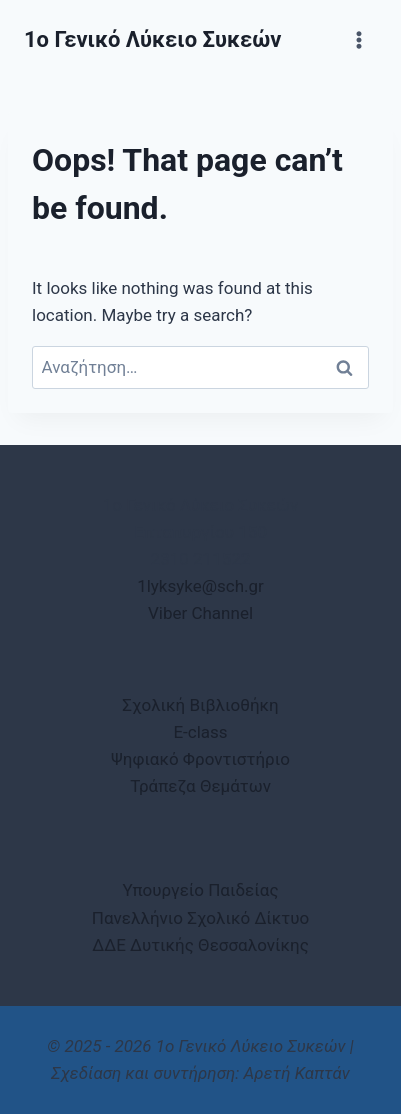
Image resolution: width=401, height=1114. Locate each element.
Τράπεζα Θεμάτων (200, 786)
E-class (200, 732)
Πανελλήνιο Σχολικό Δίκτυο (200, 918)
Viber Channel (200, 613)
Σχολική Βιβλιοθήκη (200, 705)
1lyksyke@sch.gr (200, 586)
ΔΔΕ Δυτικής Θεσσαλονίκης (200, 945)
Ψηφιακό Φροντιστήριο (200, 759)
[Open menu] (358, 39)
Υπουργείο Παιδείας (200, 890)
